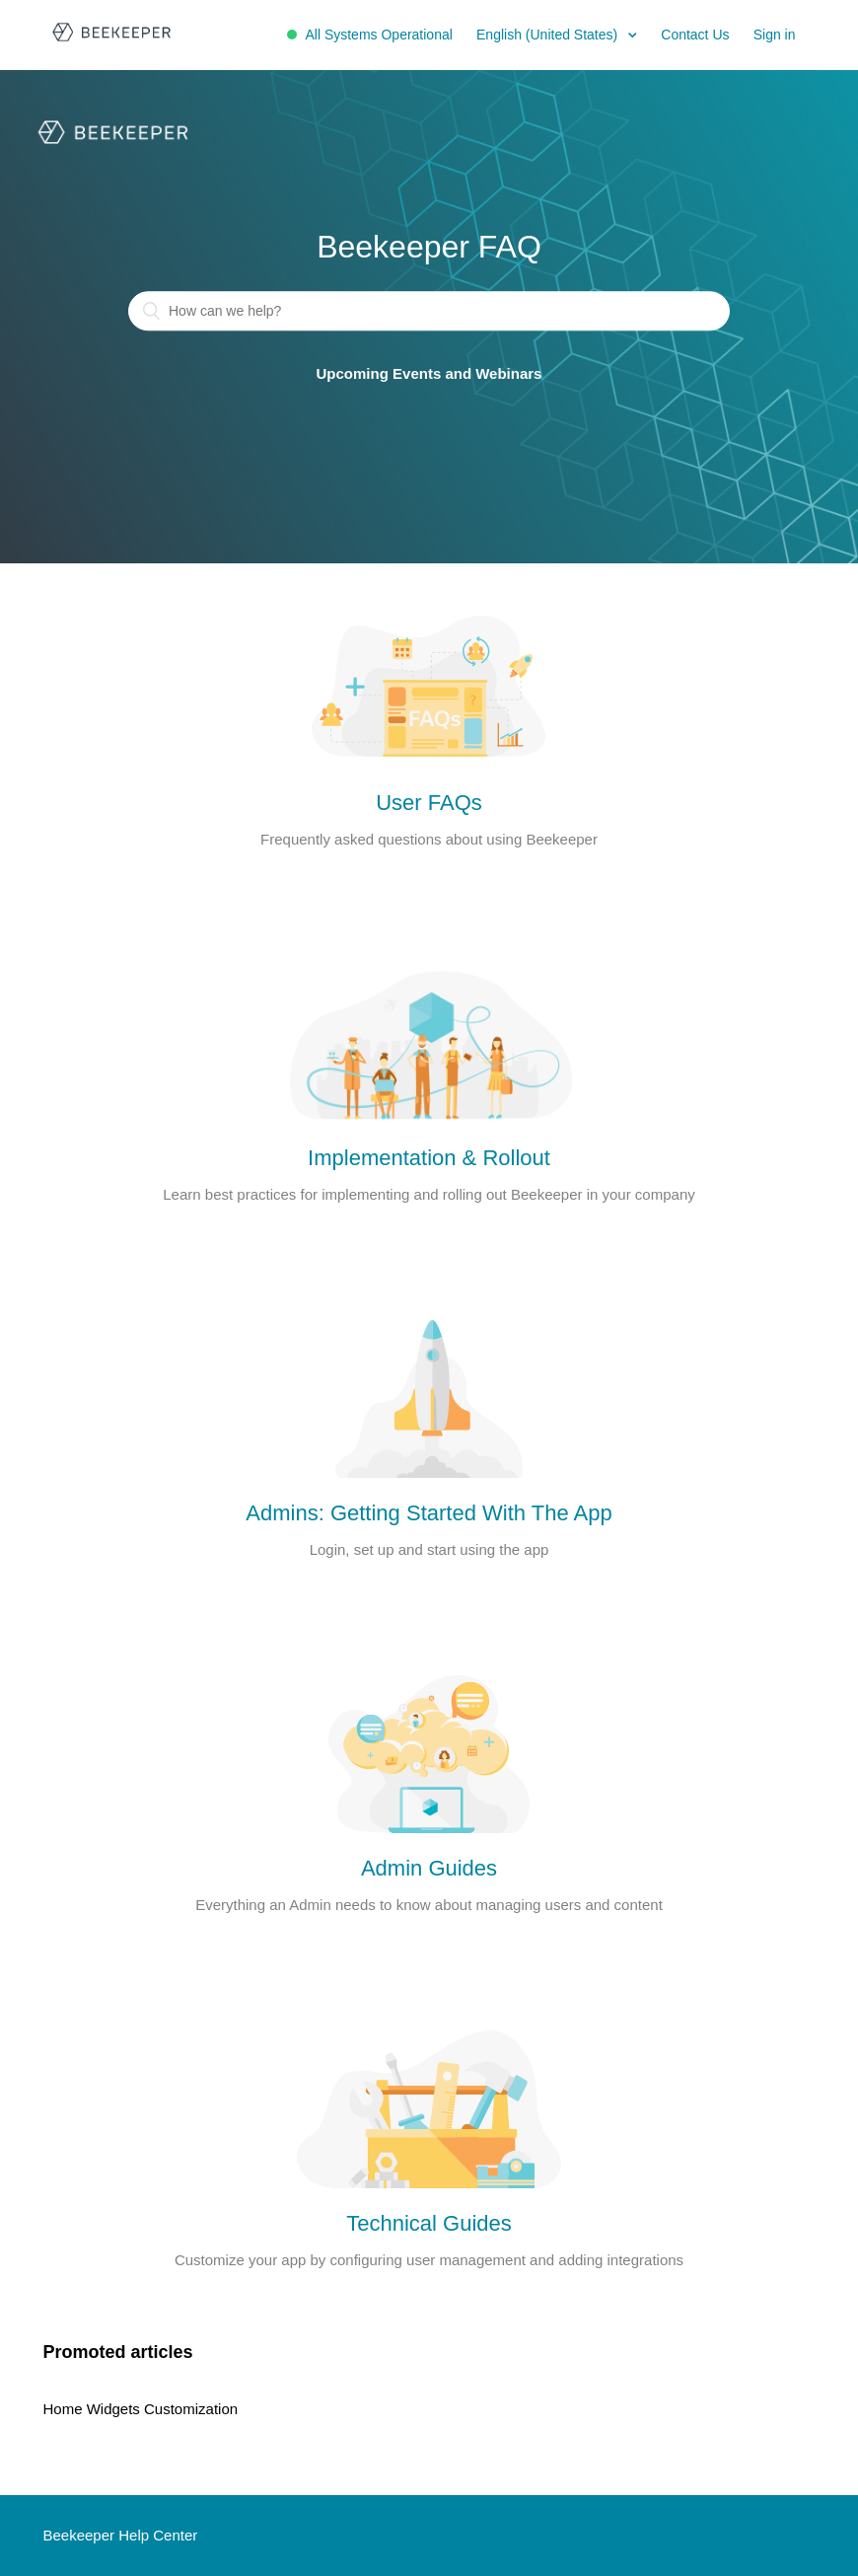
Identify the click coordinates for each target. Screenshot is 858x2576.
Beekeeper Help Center (120, 2535)
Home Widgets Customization (141, 2408)
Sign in (774, 34)
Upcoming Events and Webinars (429, 374)
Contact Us (695, 34)
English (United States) (548, 34)
